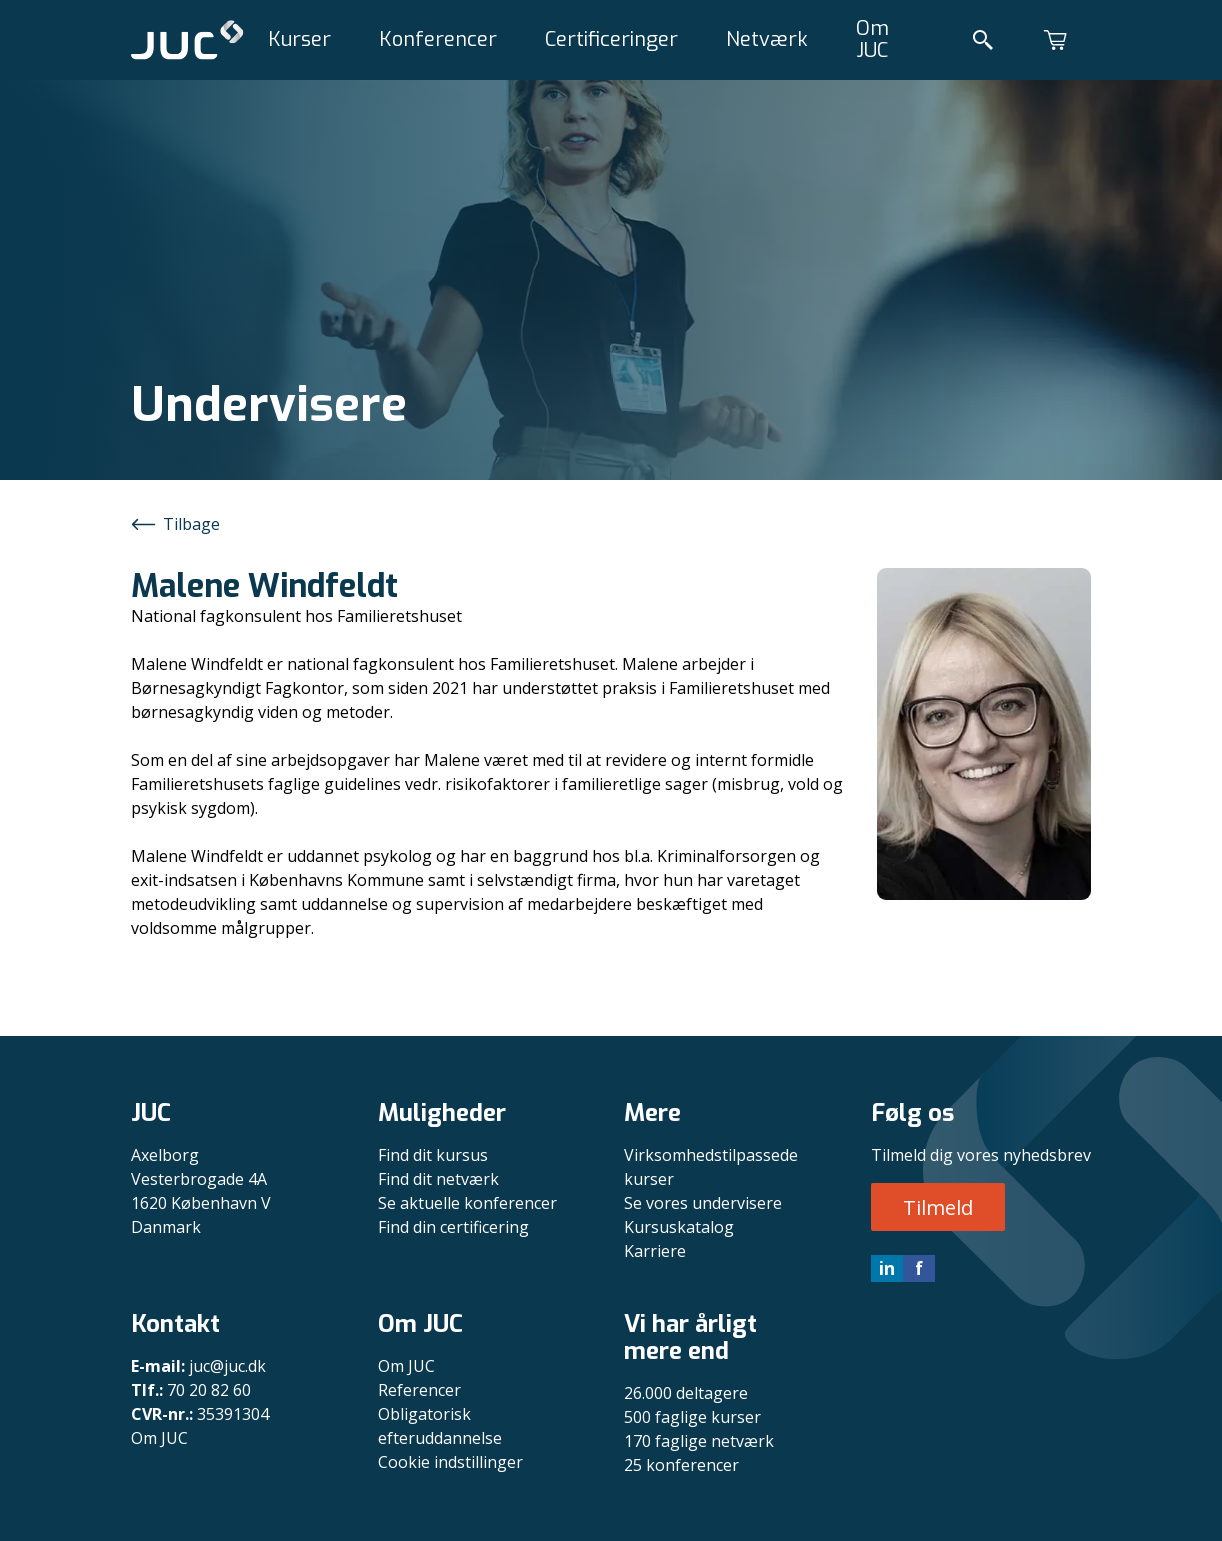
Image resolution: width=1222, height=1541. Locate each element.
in (887, 1268)
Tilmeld (938, 1207)
